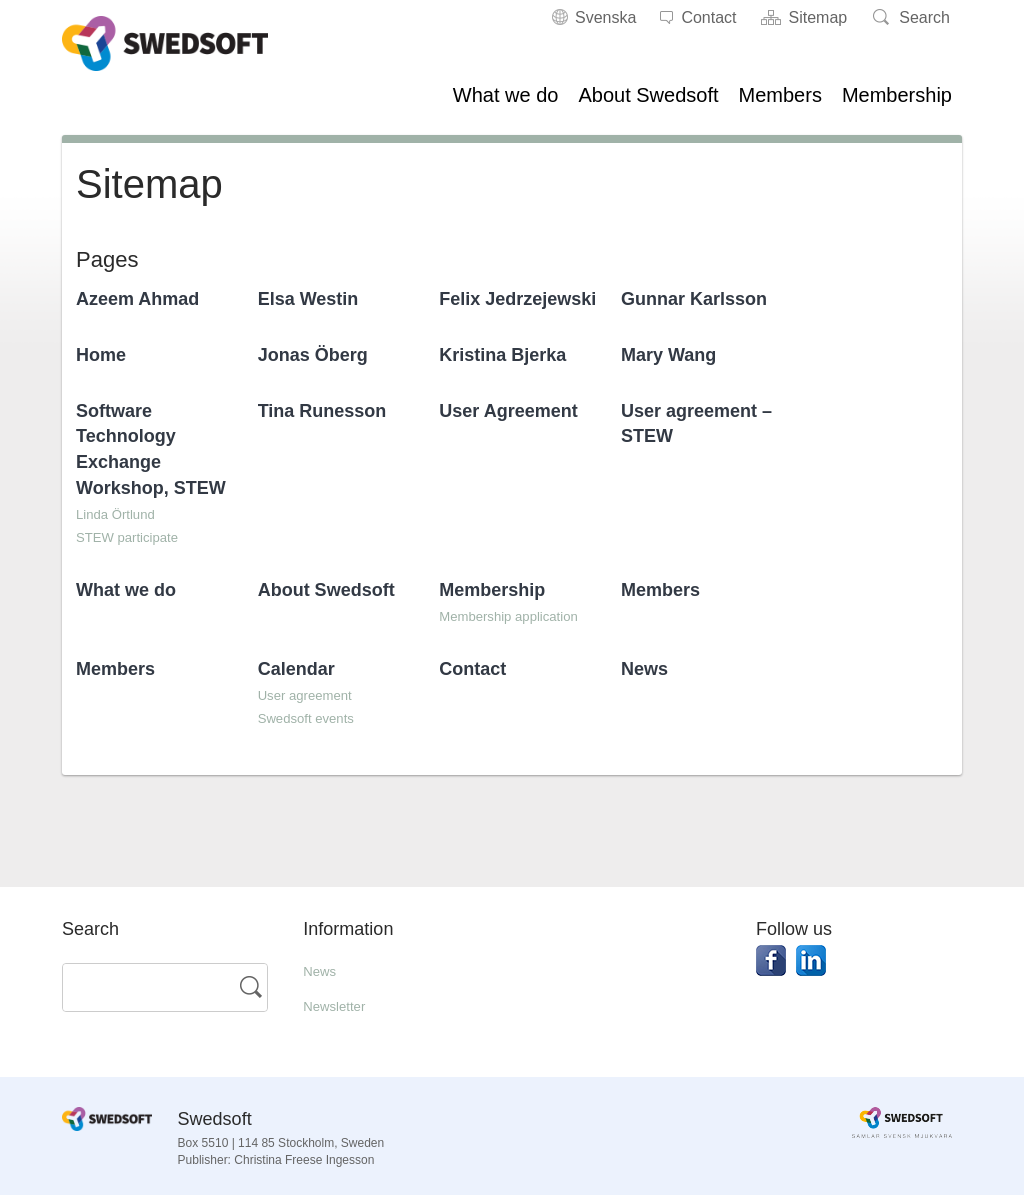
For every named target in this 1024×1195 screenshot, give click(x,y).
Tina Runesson (322, 411)
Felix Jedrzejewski (517, 299)
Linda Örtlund (124, 513)
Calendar (296, 669)
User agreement (315, 694)
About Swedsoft (648, 95)
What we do (506, 95)
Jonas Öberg (313, 355)
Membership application (523, 615)
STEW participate (138, 536)
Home (101, 355)
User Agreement (508, 411)
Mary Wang (668, 355)
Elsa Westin (308, 299)
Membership (897, 95)
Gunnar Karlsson (694, 299)
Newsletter (341, 1005)
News (644, 669)
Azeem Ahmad (137, 299)
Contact (472, 669)
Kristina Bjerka (502, 355)
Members (780, 95)
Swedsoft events (316, 717)
